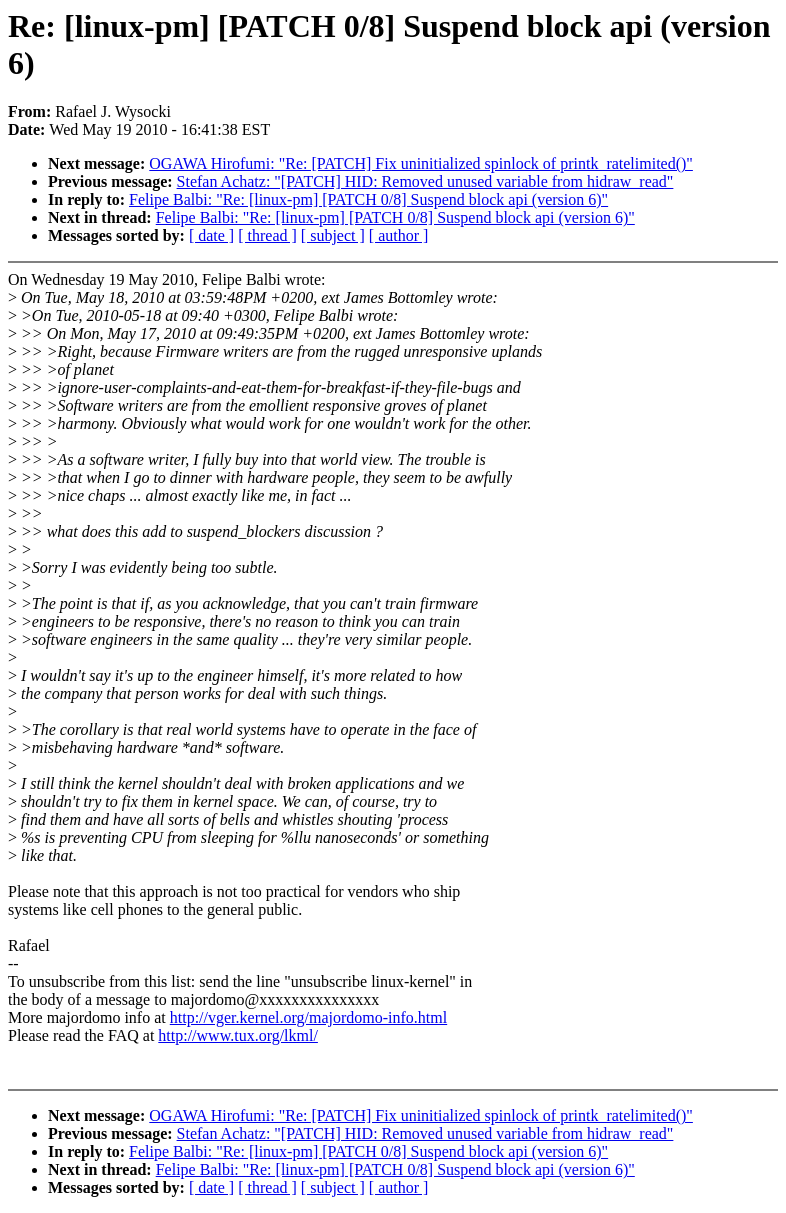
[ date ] (211, 235)
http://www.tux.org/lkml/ (238, 1035)
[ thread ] (267, 235)
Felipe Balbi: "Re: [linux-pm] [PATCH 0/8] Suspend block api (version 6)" (368, 199)
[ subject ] (333, 235)
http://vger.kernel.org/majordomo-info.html (308, 1017)
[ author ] (399, 235)
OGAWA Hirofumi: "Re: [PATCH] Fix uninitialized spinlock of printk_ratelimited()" (421, 163)
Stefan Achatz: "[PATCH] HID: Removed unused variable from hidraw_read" (425, 181)
